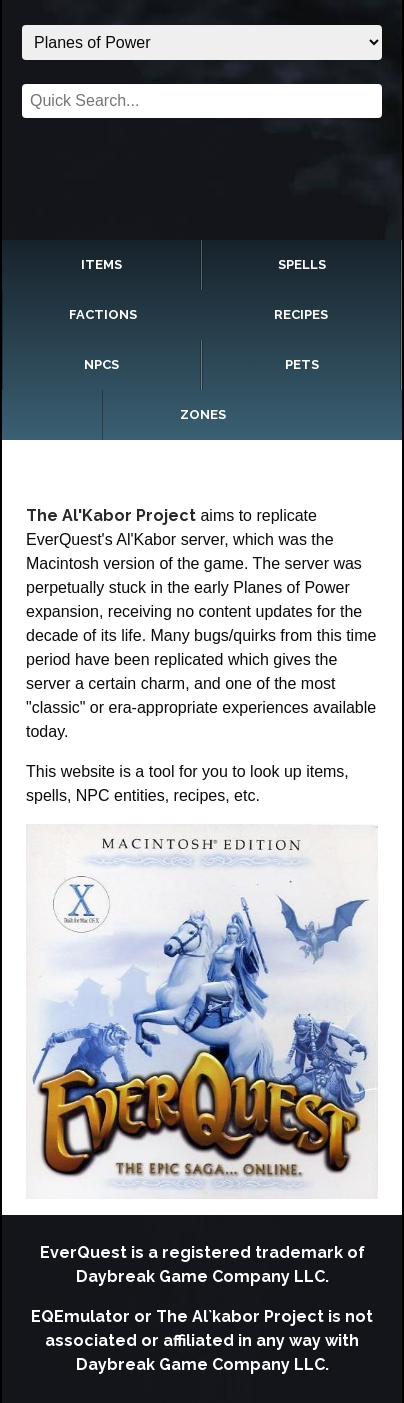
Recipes (301, 314)
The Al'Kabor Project (111, 515)
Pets (302, 364)
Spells (302, 264)
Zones (203, 414)
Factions (103, 314)
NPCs (101, 364)
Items (101, 264)
